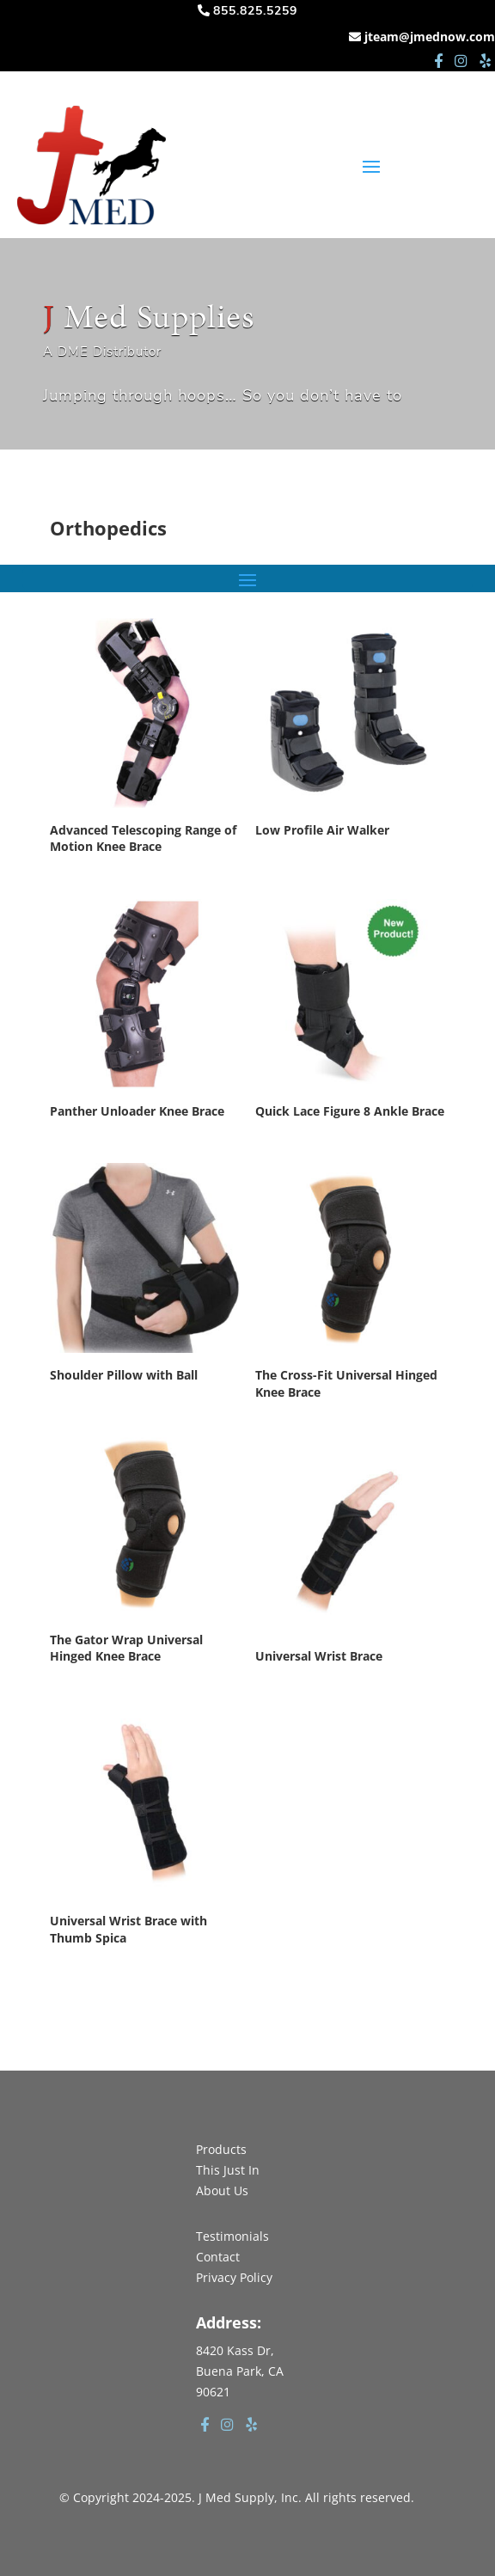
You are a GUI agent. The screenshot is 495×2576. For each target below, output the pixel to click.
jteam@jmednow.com (429, 36)
